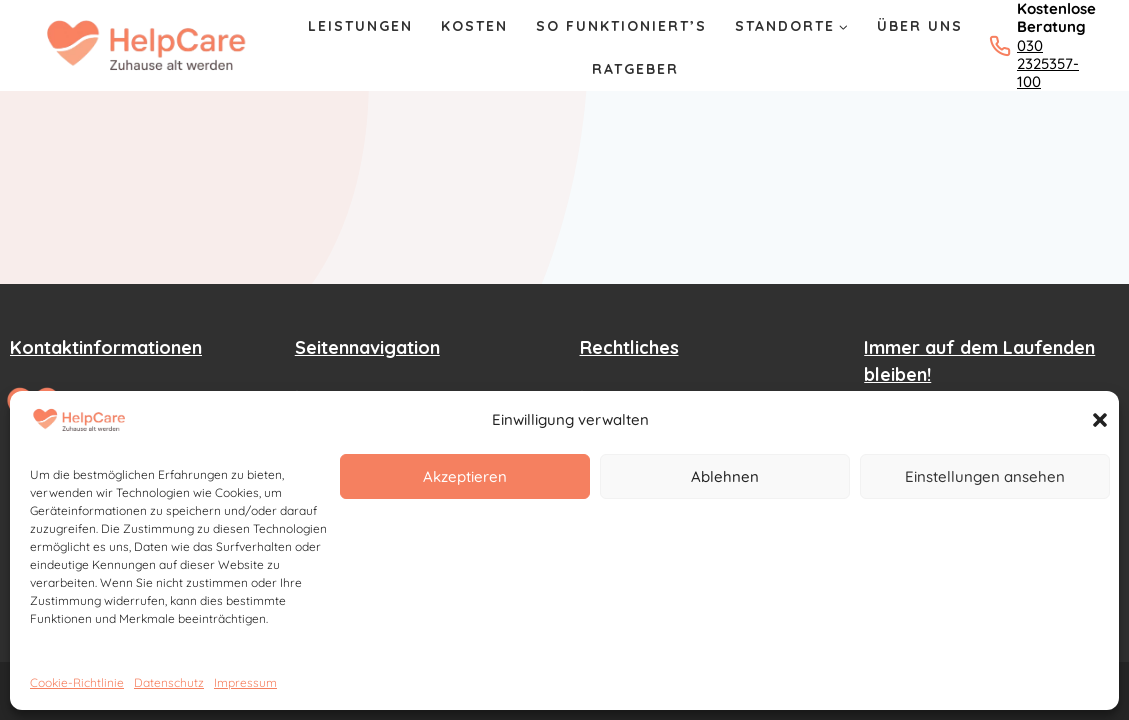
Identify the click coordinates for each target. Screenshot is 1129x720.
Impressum (245, 682)
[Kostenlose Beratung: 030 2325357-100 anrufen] (1031, 45)
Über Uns (920, 26)
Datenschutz (169, 682)
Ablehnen (725, 476)
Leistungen (360, 26)
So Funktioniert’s (621, 26)
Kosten (474, 26)
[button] (1100, 420)
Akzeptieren (465, 476)
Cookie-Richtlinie (77, 682)
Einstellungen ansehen (985, 476)
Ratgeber (635, 69)
